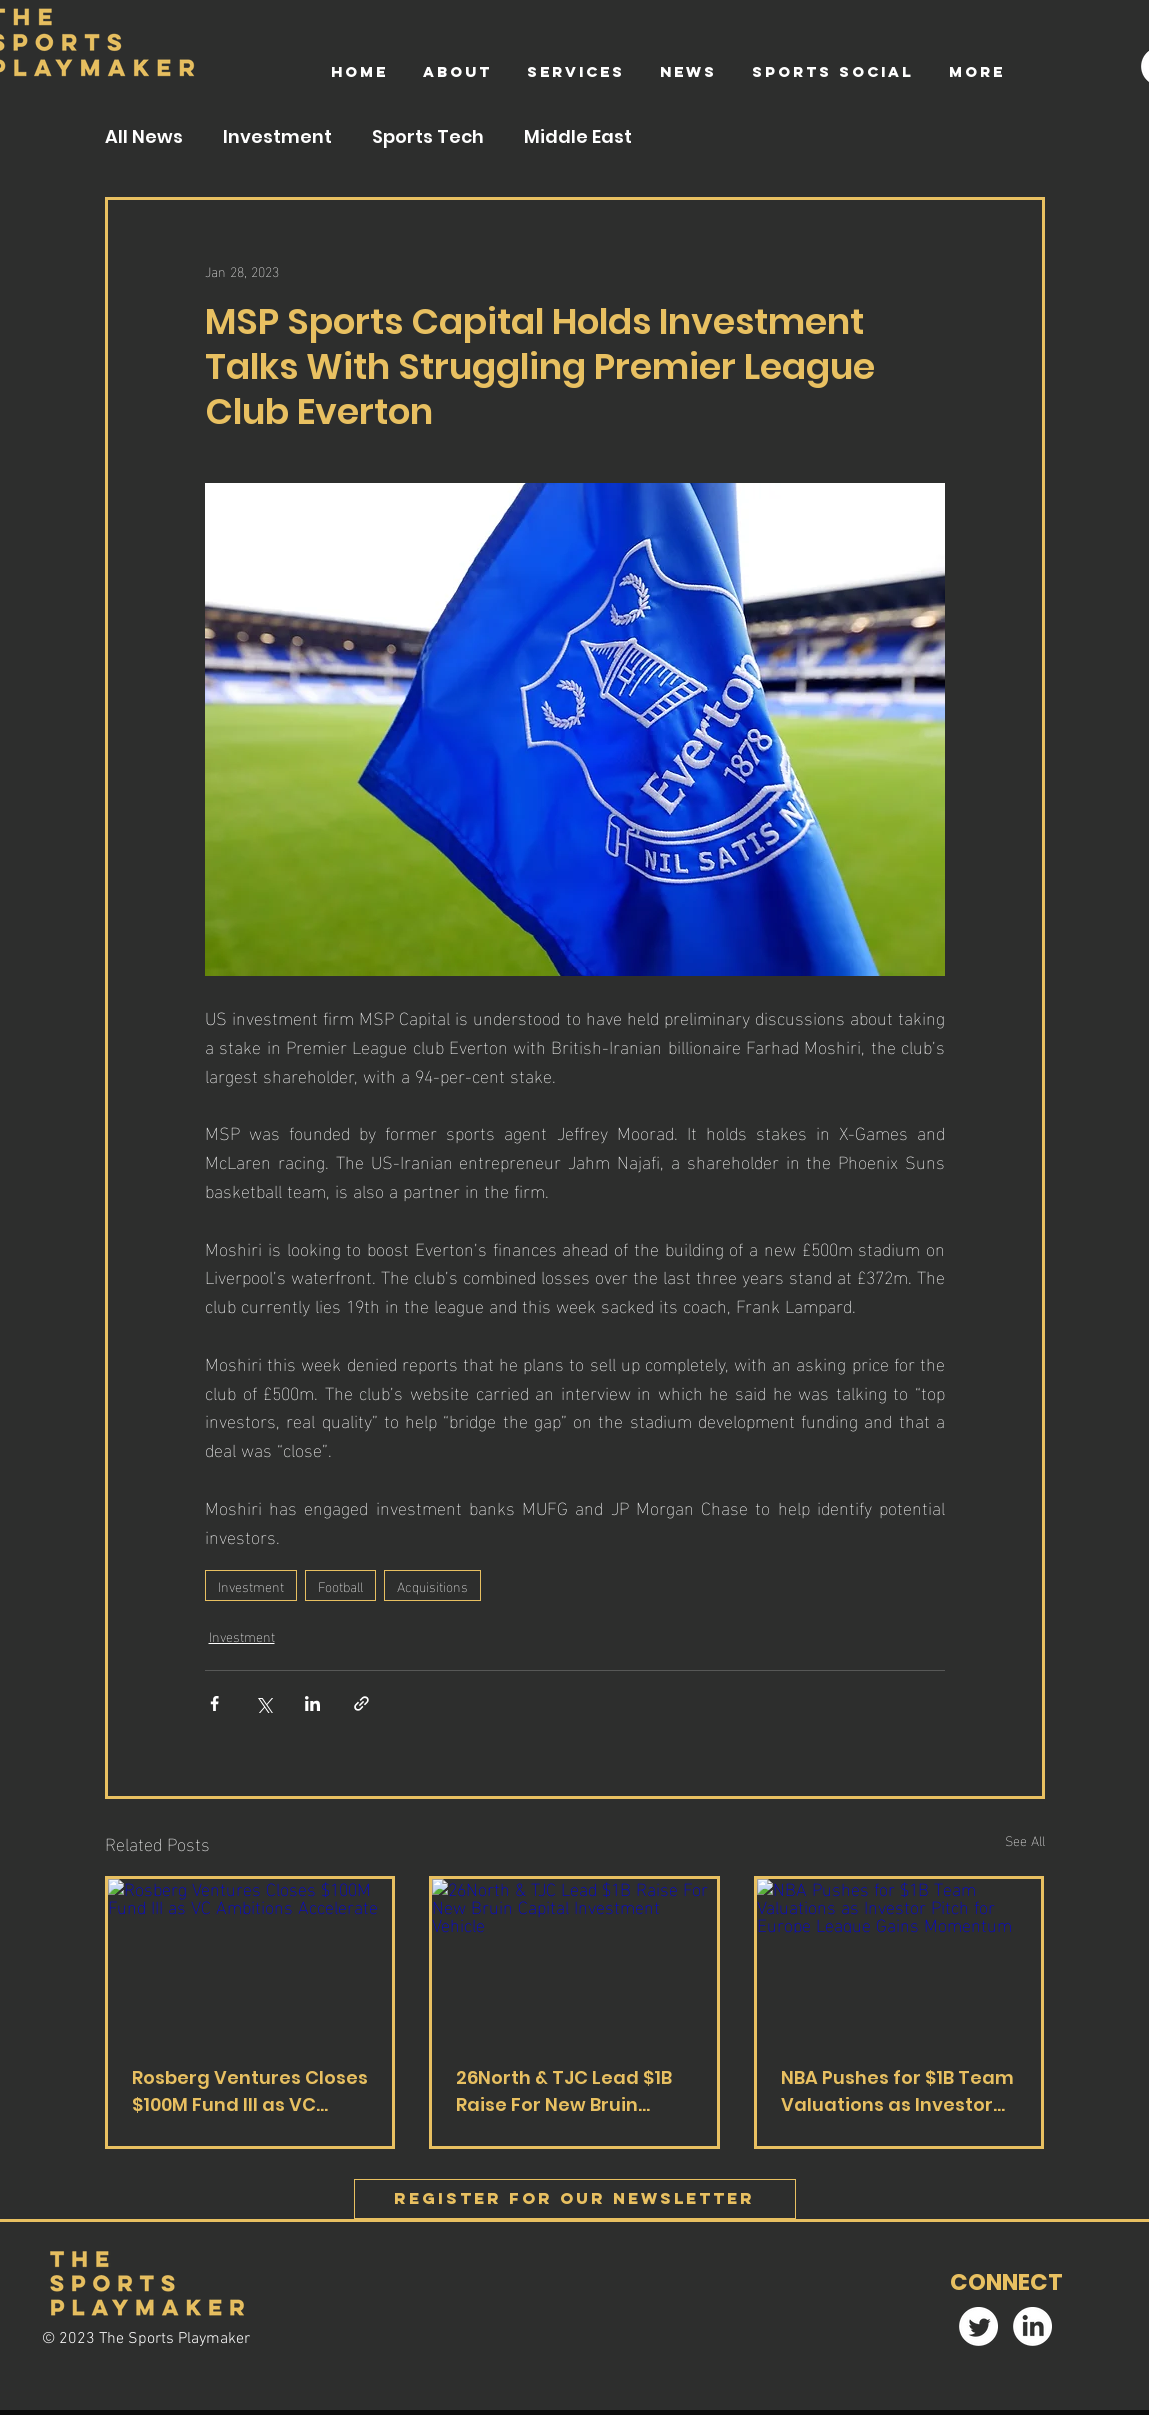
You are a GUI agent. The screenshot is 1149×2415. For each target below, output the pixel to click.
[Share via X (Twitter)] (263, 1703)
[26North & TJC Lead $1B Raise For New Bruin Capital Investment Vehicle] (574, 1959)
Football (340, 1585)
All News (144, 137)
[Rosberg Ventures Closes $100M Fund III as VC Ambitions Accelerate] (250, 1959)
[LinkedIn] (1032, 2326)
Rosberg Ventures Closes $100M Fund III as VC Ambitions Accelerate (250, 2091)
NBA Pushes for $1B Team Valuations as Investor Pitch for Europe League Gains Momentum (897, 2091)
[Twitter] (978, 2326)
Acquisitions (432, 1585)
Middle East (578, 137)
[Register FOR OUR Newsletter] (575, 2199)
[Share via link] (361, 1703)
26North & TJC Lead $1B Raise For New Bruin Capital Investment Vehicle (564, 2091)
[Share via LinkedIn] (312, 1703)
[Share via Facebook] (214, 1703)
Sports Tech (428, 137)
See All (1025, 1840)
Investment (277, 137)
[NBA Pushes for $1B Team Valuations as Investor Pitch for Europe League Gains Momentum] (899, 1959)
